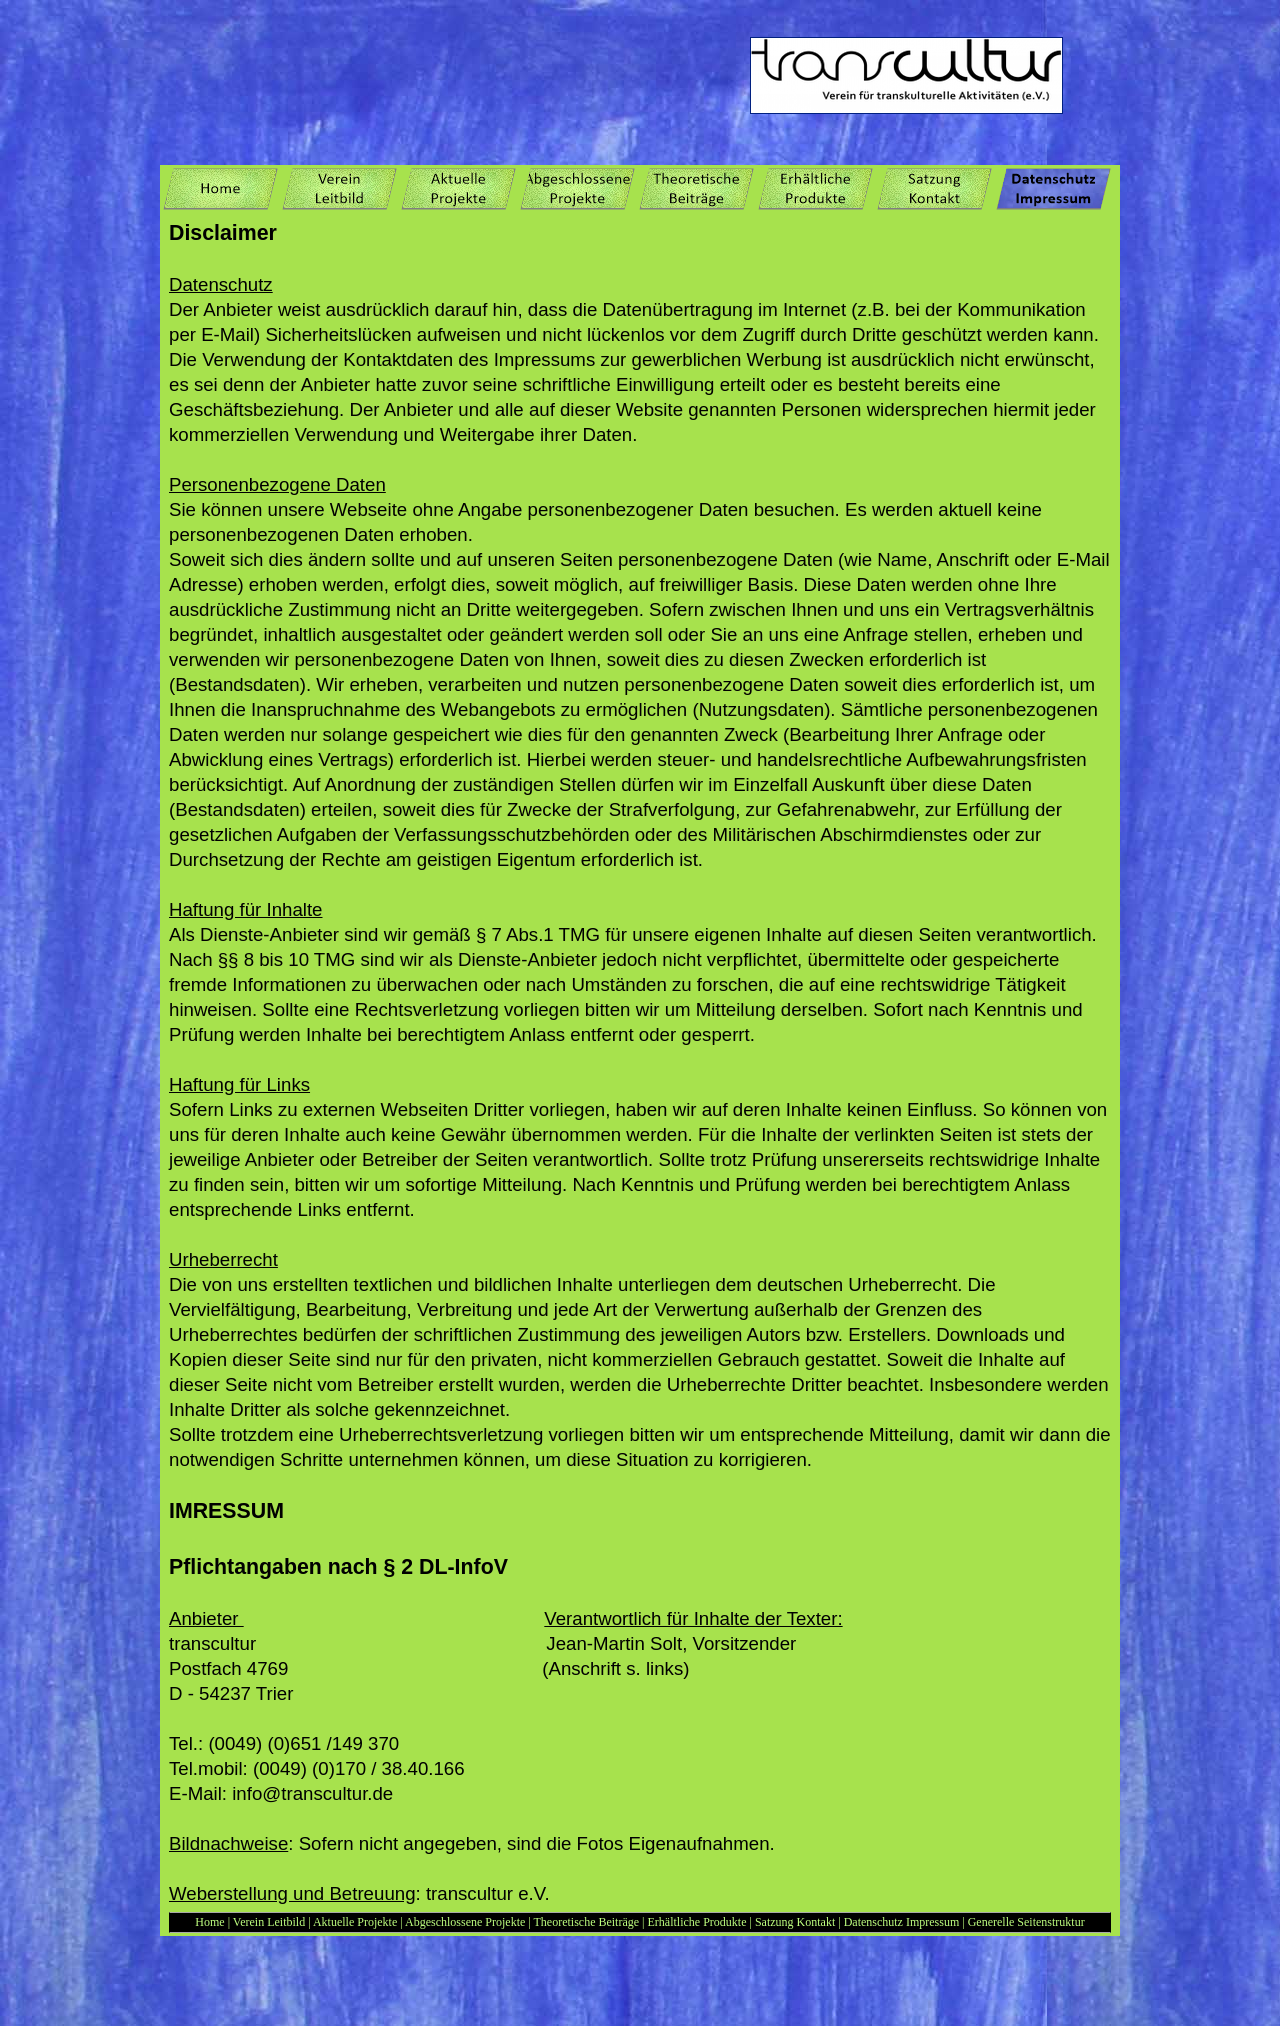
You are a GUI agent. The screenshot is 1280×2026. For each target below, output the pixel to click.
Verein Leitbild (269, 1922)
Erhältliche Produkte (699, 1922)
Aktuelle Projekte (355, 1922)
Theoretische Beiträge (586, 1922)
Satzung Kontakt (796, 1922)
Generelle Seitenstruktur (1026, 1922)
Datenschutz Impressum (902, 1922)
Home (209, 1922)
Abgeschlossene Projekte (465, 1922)
